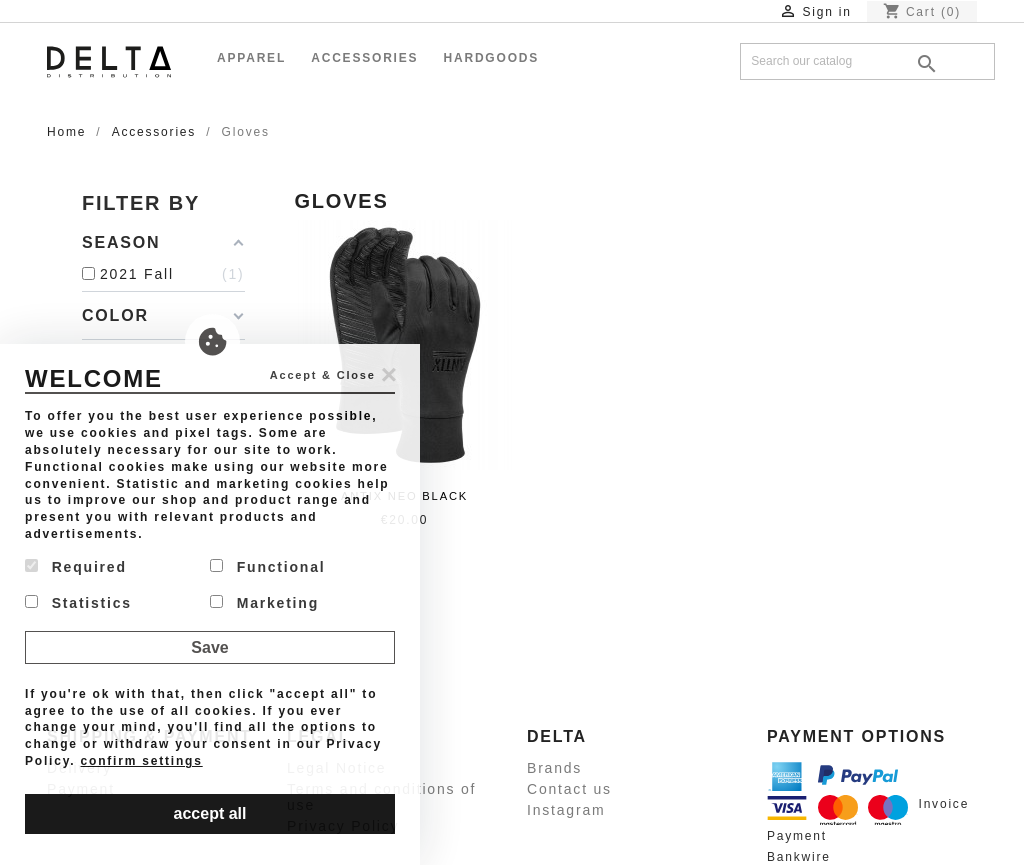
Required (76, 567)
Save (209, 647)
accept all (210, 813)
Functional (267, 567)
